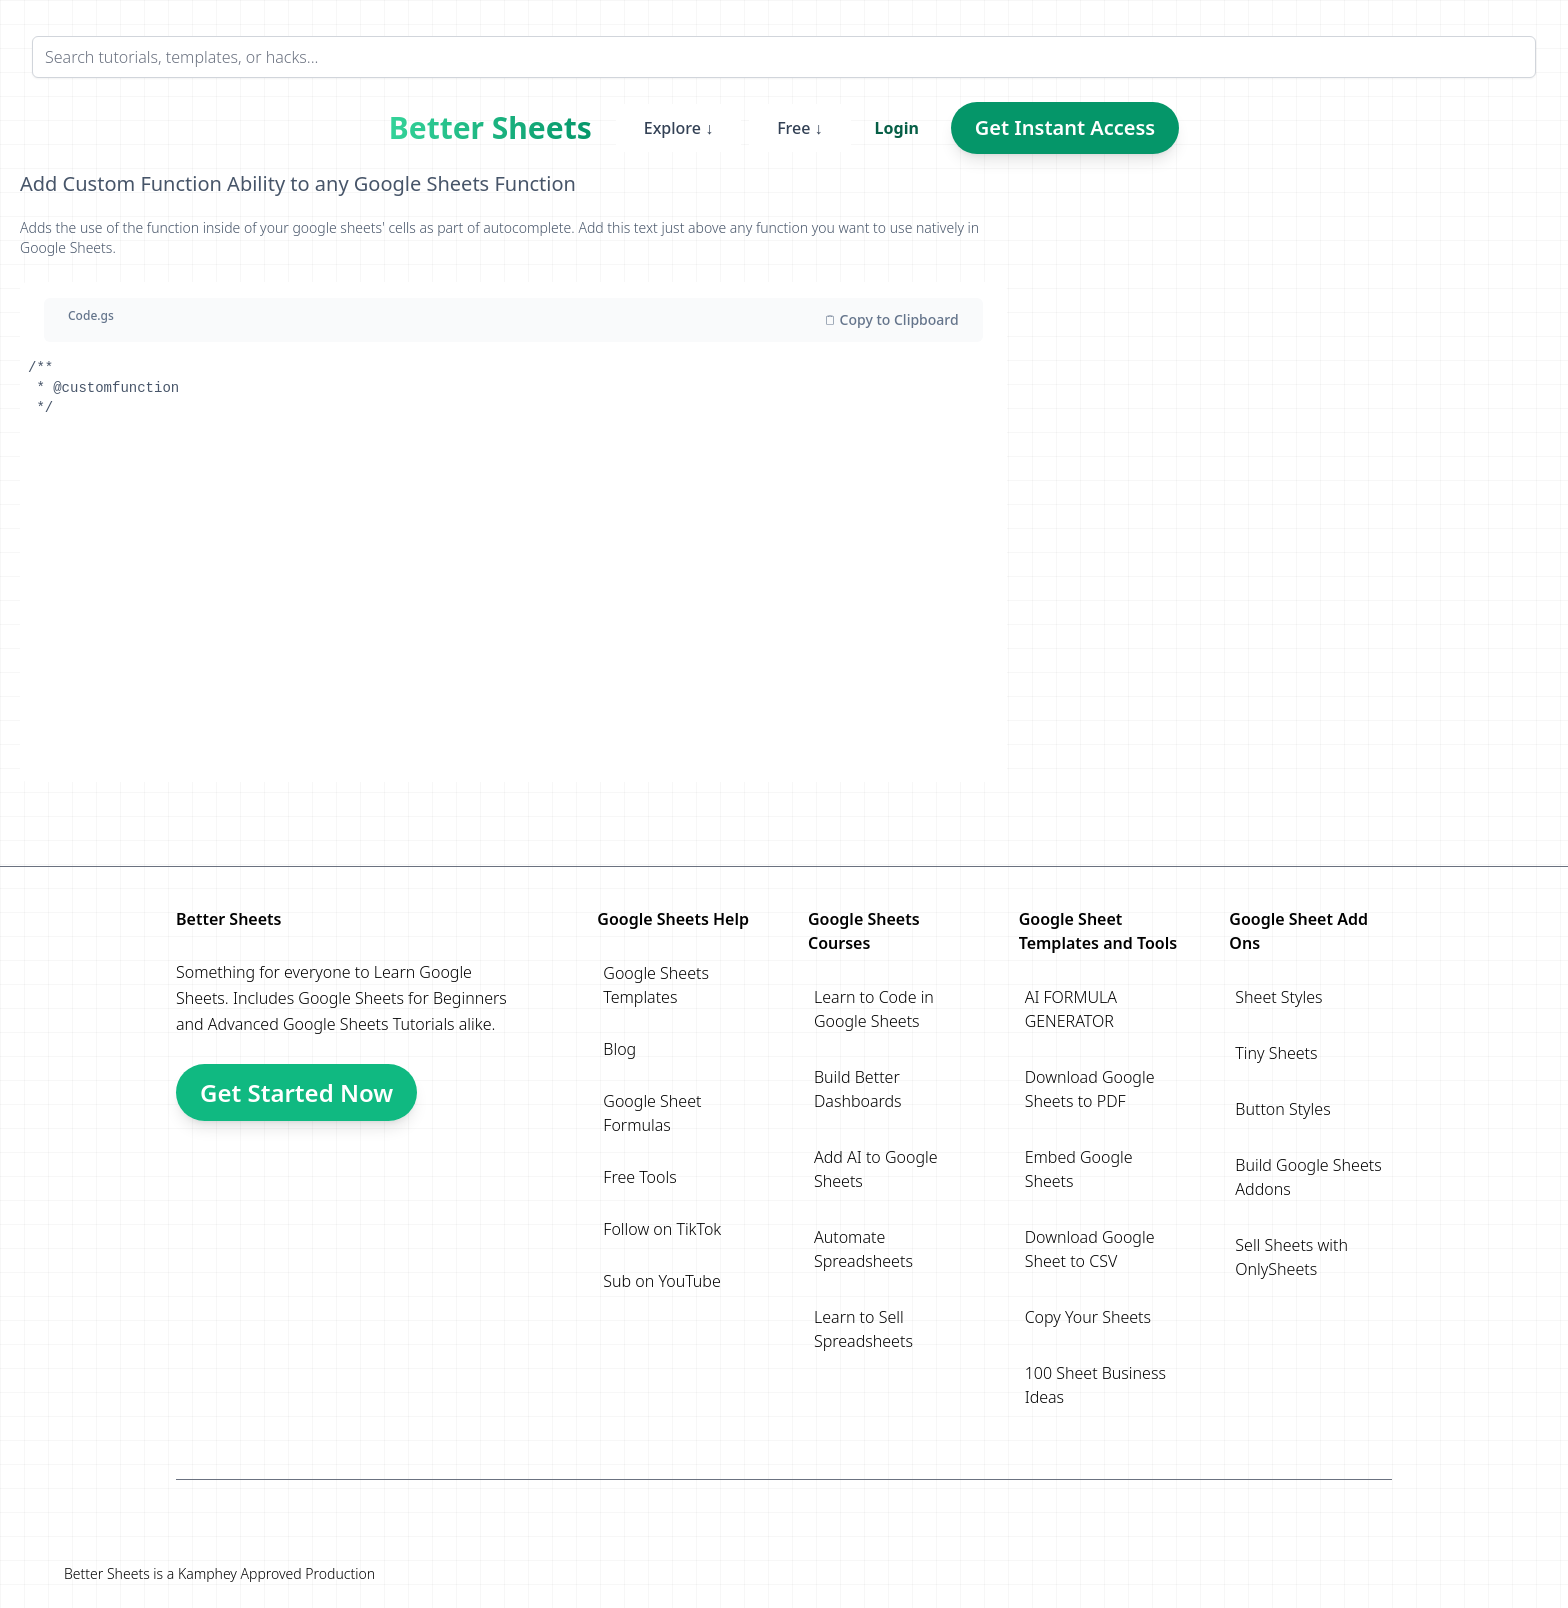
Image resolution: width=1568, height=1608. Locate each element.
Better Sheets (490, 128)
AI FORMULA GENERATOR (1071, 1009)
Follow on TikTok (662, 1229)
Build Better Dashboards (858, 1089)
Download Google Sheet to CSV (1090, 1249)
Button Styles (1282, 1109)
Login (897, 128)
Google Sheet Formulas (652, 1113)
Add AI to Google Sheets (876, 1169)
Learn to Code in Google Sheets (874, 1009)
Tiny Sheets (1276, 1053)
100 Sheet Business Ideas (1095, 1385)
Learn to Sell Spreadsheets (863, 1329)
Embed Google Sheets (1079, 1169)
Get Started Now (296, 1092)
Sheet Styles (1278, 997)
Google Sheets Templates (656, 985)
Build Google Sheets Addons (1308, 1177)
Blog (619, 1049)
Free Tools (639, 1177)
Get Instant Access (1065, 127)
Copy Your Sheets (1088, 1317)
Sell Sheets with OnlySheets (1291, 1257)
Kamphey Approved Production (276, 1573)
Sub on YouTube (661, 1281)
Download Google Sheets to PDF (1090, 1089)
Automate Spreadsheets (863, 1249)
